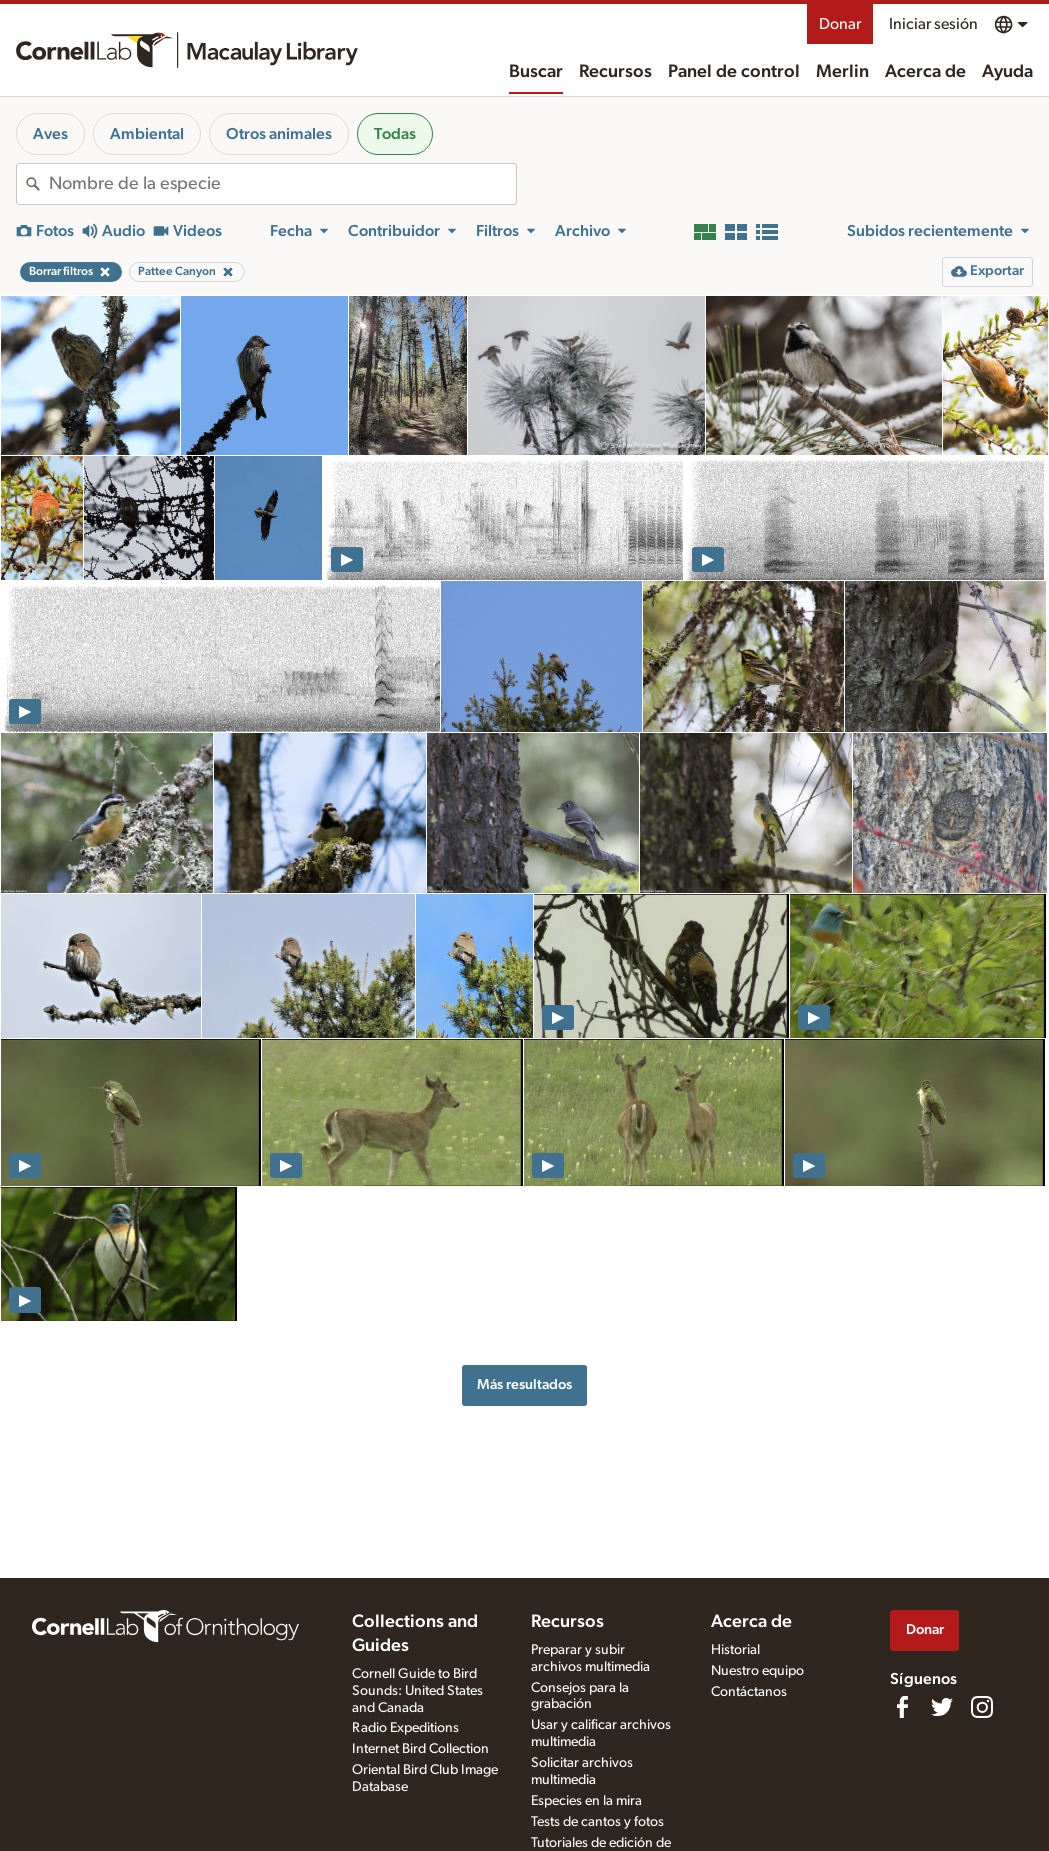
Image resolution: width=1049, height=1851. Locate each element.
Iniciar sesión (933, 24)
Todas (395, 134)
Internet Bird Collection (420, 1749)
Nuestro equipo (757, 1671)
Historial (735, 1650)
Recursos (615, 72)
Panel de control (734, 72)
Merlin (842, 72)
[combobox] (282, 184)
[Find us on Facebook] (902, 1707)
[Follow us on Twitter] (942, 1707)
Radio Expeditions (405, 1728)
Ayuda (1007, 72)
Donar (840, 24)
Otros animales (279, 134)
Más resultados (524, 1384)
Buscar (536, 72)
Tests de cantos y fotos (597, 1822)
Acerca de (925, 72)
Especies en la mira (586, 1801)
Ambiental (147, 134)
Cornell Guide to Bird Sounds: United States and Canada (417, 1691)
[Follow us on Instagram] (982, 1707)
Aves (50, 134)
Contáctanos (749, 1692)
